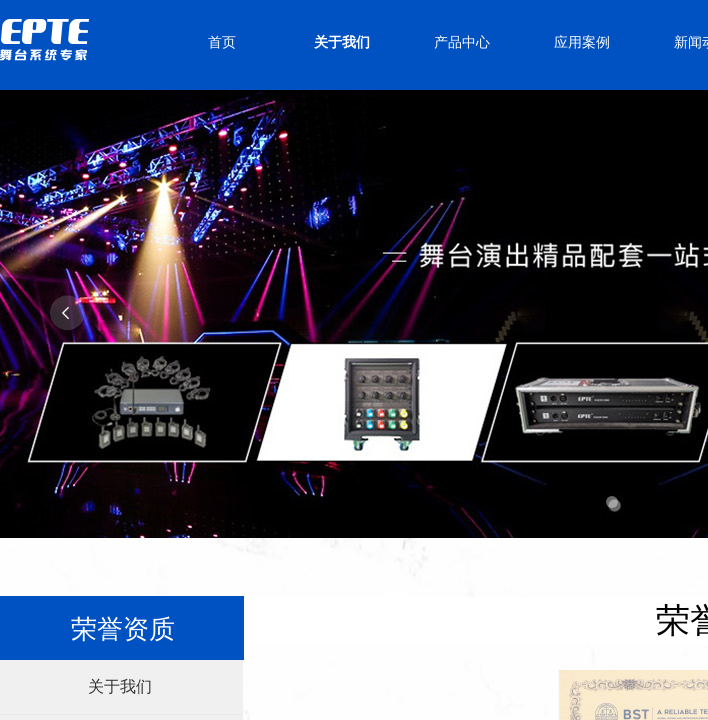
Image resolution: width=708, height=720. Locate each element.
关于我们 (342, 42)
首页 (222, 42)
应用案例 (582, 42)
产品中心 (462, 42)
